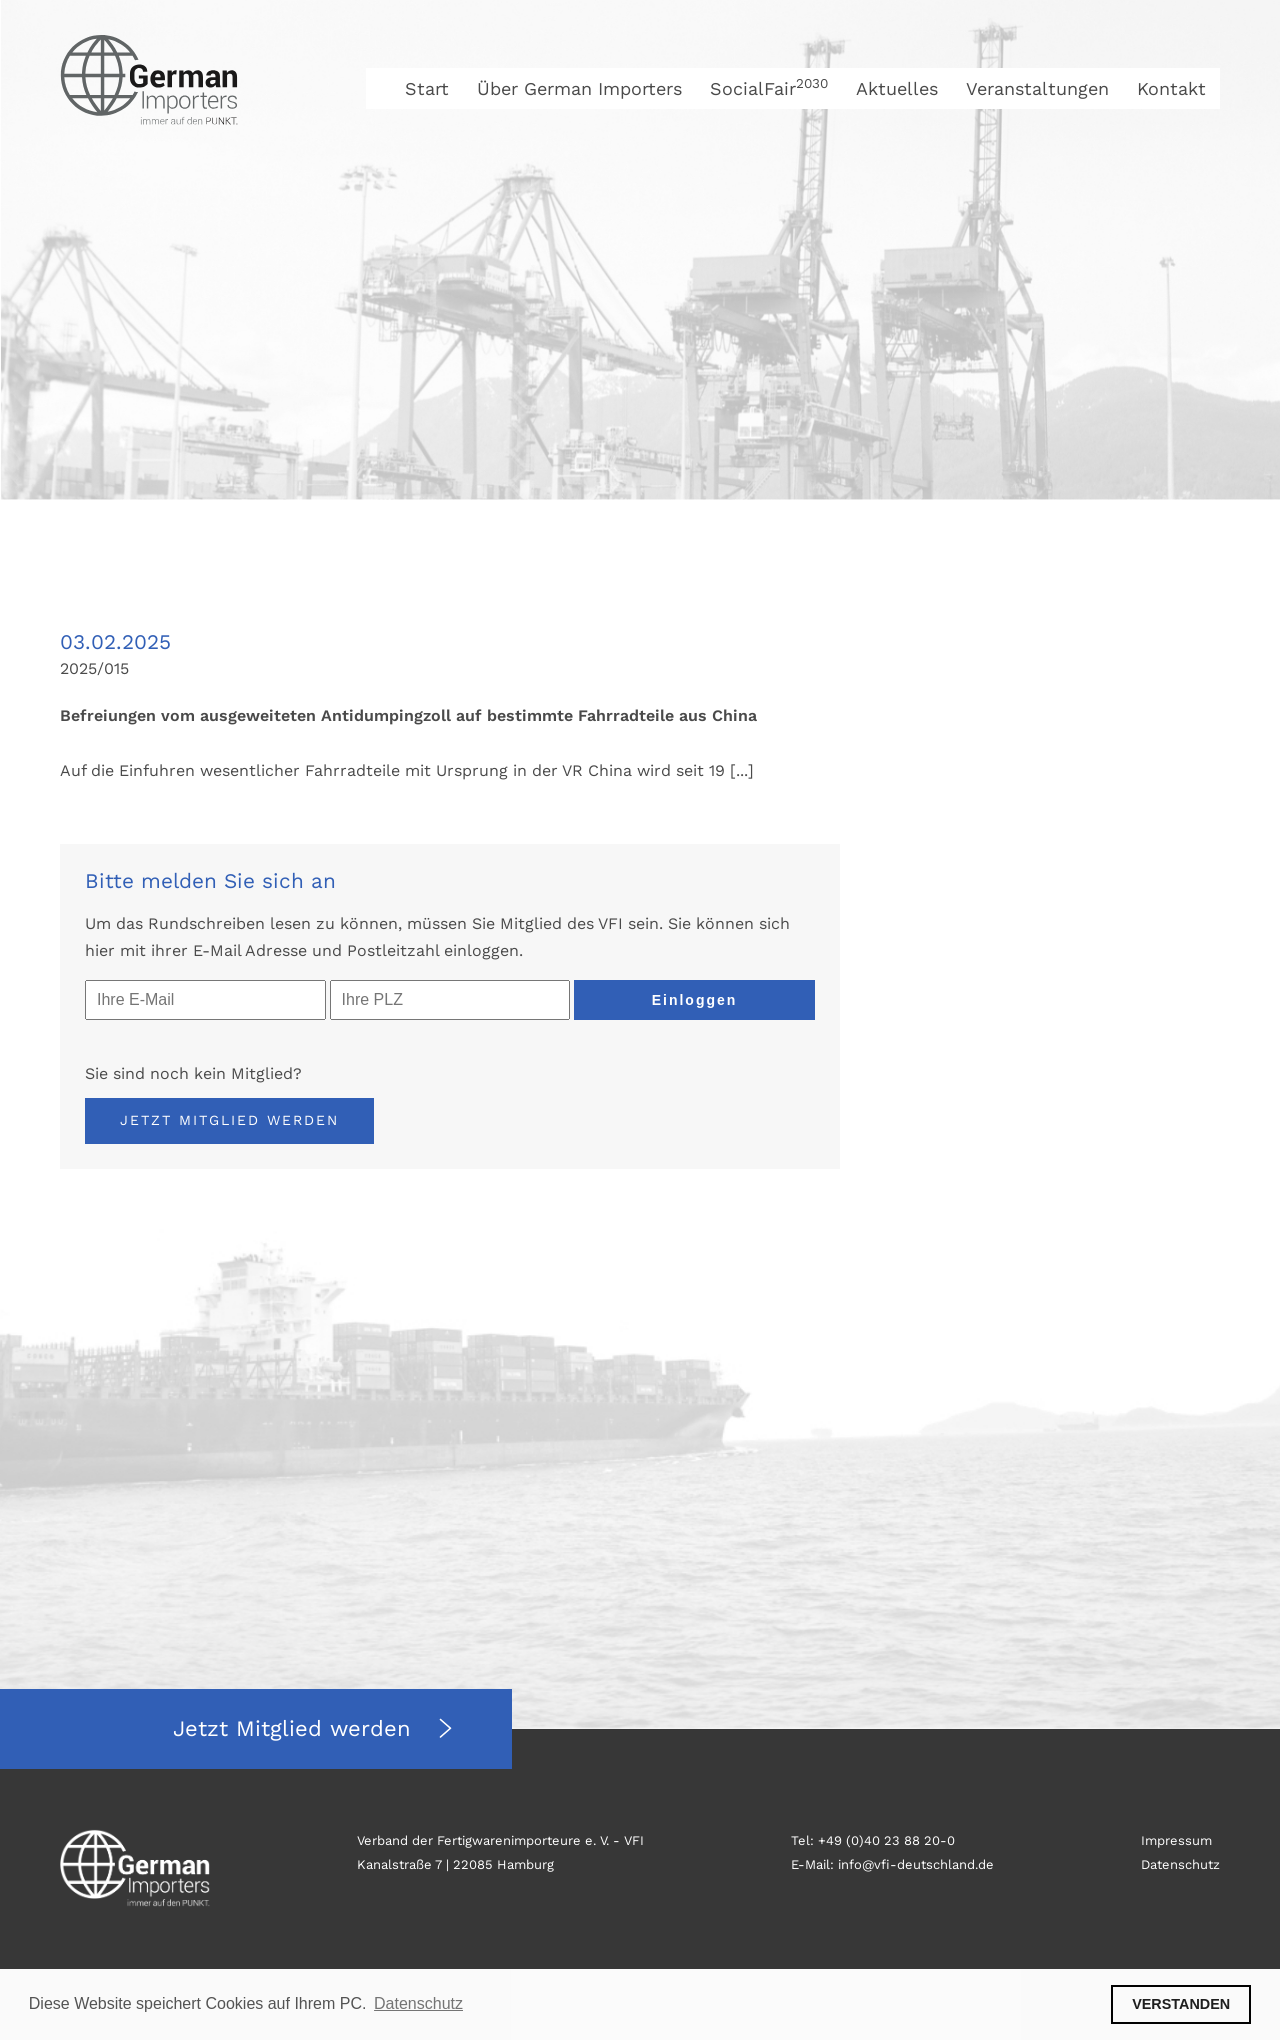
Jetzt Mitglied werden (229, 1120)
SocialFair (769, 88)
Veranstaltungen (1037, 88)
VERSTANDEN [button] (1181, 2004)
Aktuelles (897, 88)
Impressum (1176, 1840)
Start (427, 88)
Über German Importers (579, 88)
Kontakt (1171, 88)
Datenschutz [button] (418, 2003)
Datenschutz (1180, 1864)
